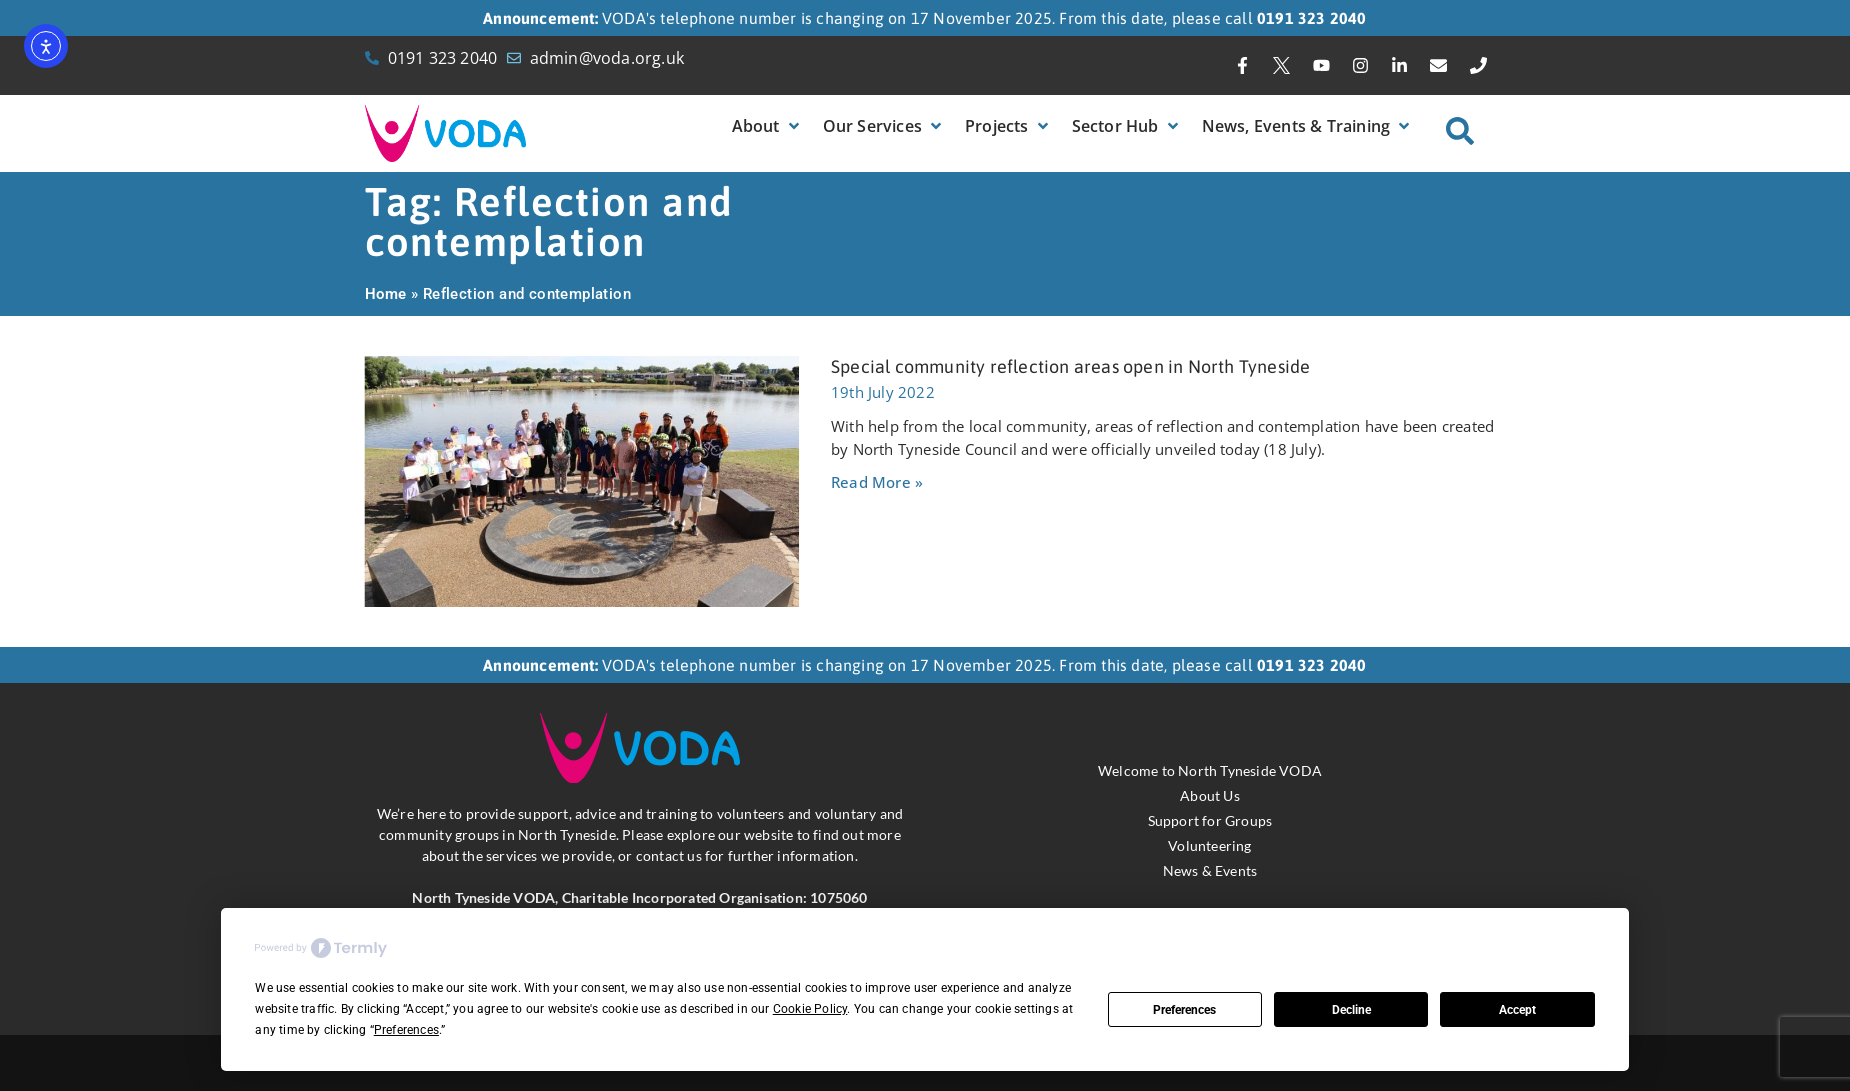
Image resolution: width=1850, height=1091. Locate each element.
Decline (1351, 1010)
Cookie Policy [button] (810, 1009)
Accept (1517, 1010)
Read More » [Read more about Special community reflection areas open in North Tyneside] (877, 482)
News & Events (1210, 870)
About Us (1210, 795)
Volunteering (1209, 845)
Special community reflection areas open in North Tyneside (1070, 366)
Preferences (1184, 1010)
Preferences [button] (406, 1030)
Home (386, 294)
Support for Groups (1210, 820)
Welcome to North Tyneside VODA (1210, 770)
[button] (767, 126)
